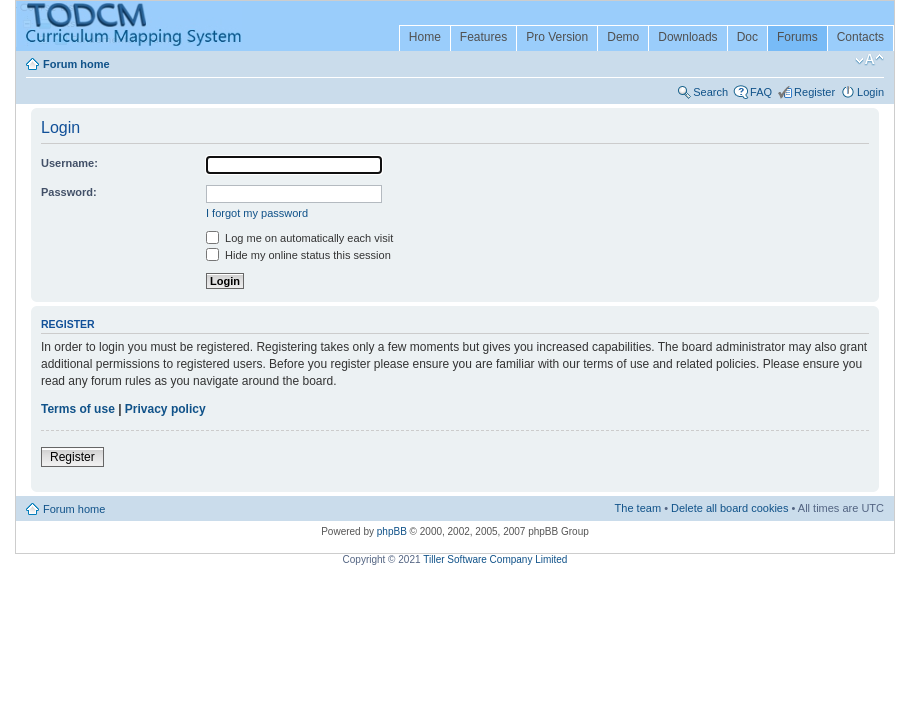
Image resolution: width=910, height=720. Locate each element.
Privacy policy (165, 409)
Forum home (76, 64)
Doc (747, 37)
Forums (797, 37)
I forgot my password (257, 213)
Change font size (869, 60)
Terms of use (78, 409)
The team (638, 508)
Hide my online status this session (298, 255)
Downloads (687, 37)
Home (425, 37)
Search (710, 92)
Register (814, 92)
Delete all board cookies (729, 508)
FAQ (761, 92)
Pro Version (557, 37)
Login (870, 92)
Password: (69, 192)
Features (483, 37)
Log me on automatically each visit (299, 238)
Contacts (860, 37)
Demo (623, 37)
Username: (69, 163)
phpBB (392, 531)
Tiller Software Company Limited (495, 559)
